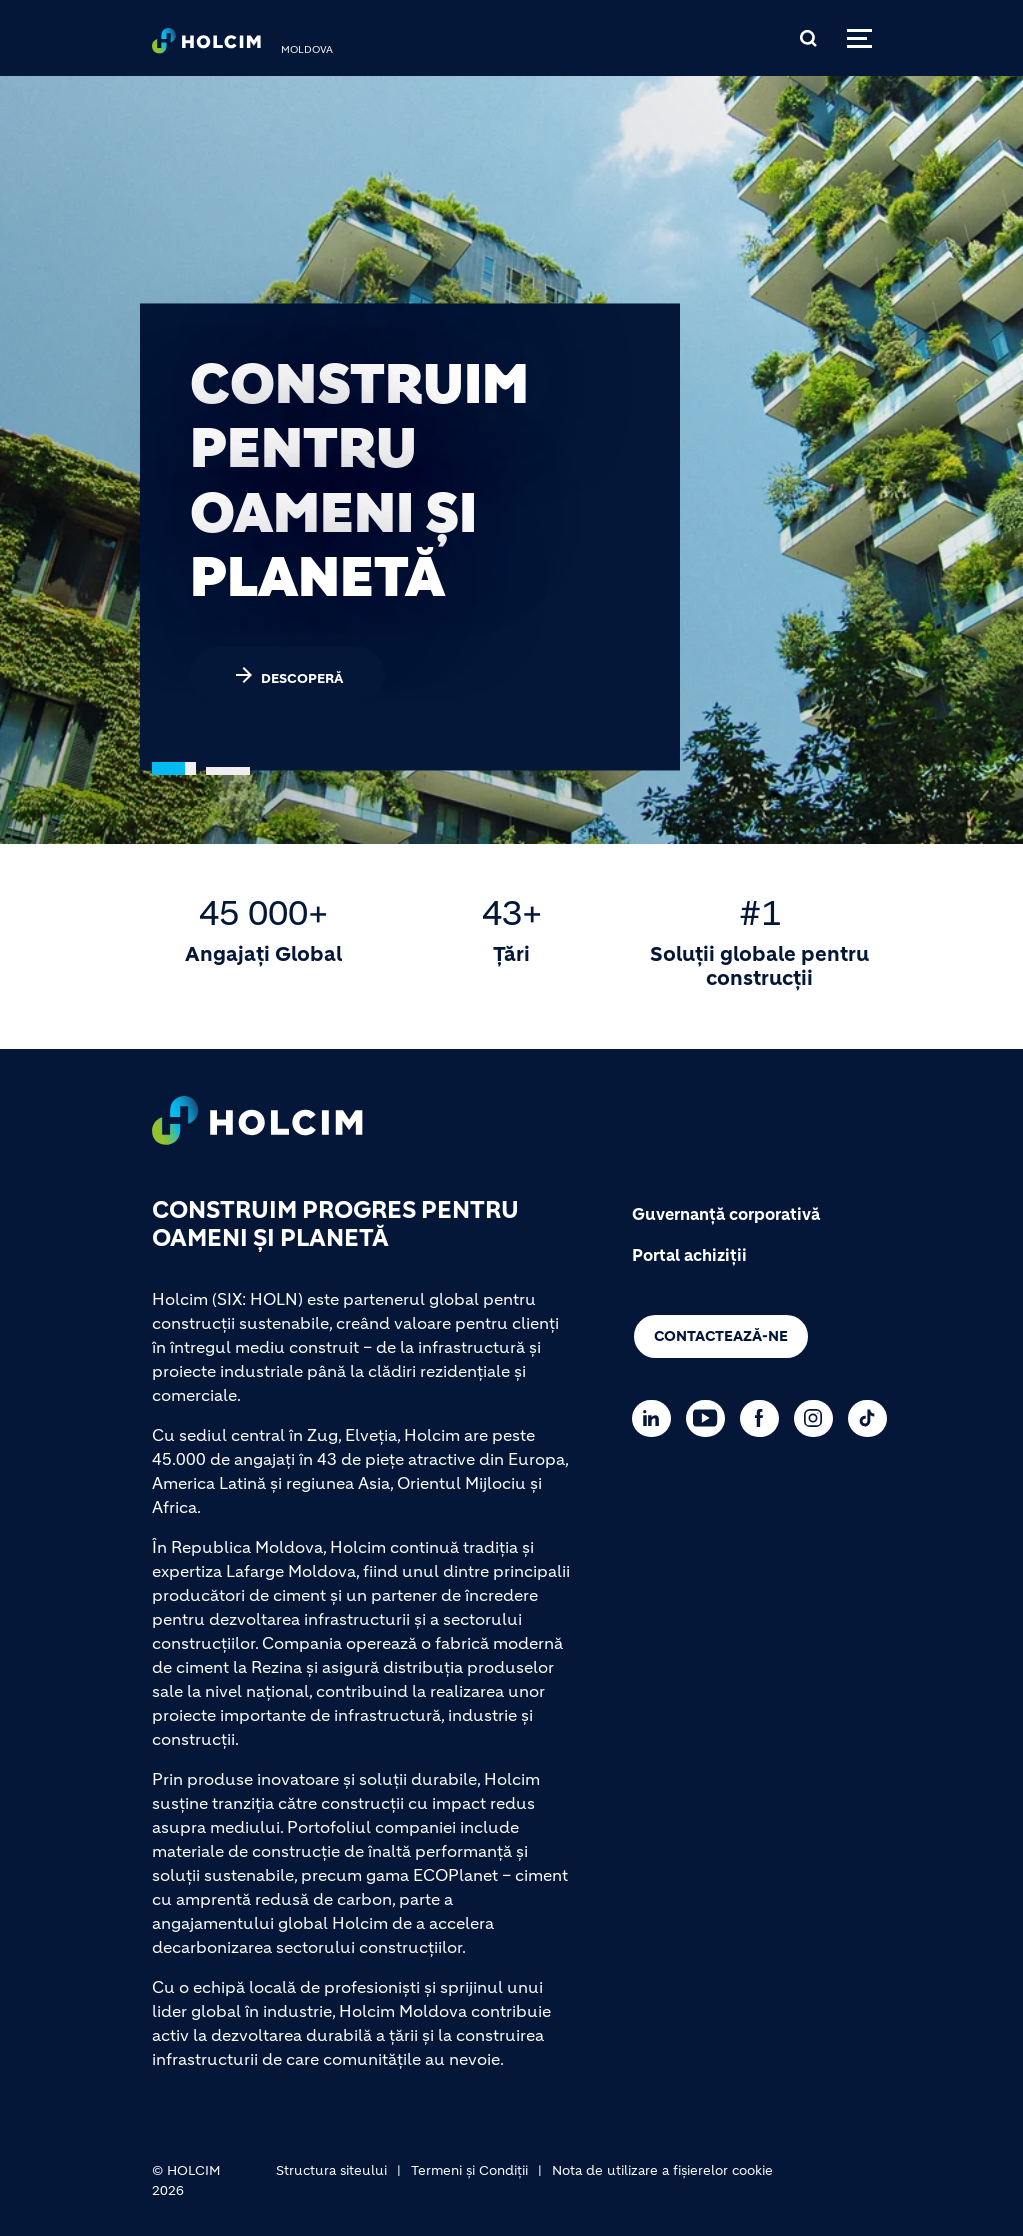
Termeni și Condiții (469, 2170)
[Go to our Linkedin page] (656, 1418)
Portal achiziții (689, 1255)
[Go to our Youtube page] (710, 1418)
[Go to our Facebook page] (764, 1418)
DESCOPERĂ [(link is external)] (287, 675)
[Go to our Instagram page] (818, 1418)
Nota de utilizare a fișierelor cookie (662, 2170)
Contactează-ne (721, 1336)
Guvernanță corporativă (726, 1214)
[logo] (206, 46)
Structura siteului (331, 2170)
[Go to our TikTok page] (872, 1418)
